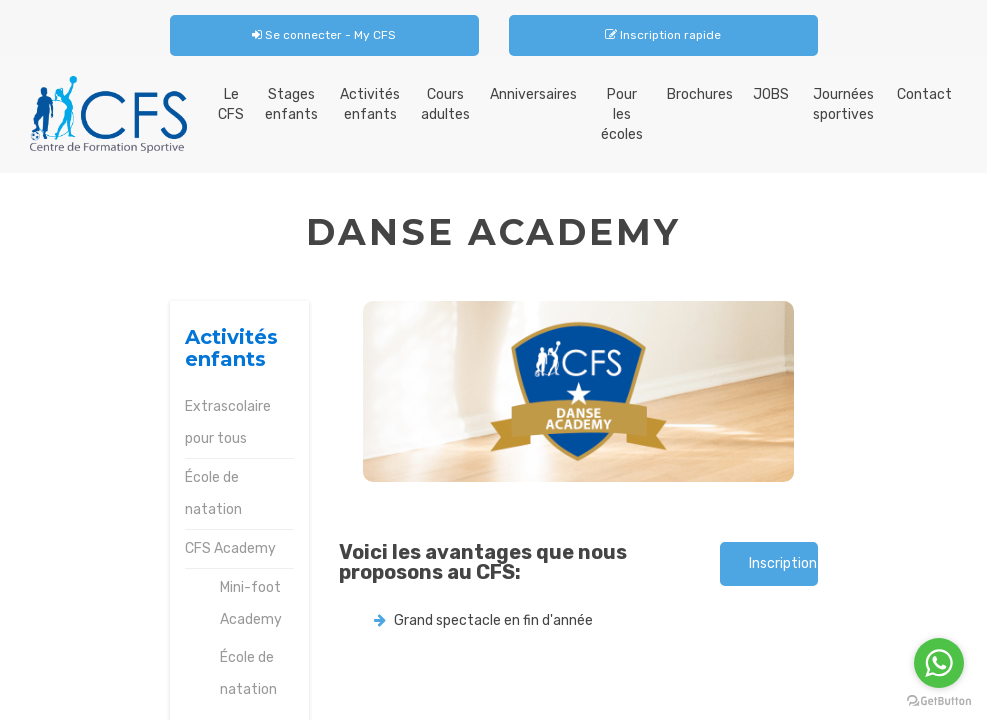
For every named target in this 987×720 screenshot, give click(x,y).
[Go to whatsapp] (939, 663)
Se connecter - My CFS (324, 35)
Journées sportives (843, 104)
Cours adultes (445, 104)
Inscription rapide (663, 35)
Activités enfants (370, 104)
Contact (924, 94)
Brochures (700, 94)
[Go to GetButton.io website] (939, 700)
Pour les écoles (622, 114)
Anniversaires (533, 94)
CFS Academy (230, 548)
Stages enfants (291, 104)
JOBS (771, 94)
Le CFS (231, 104)
